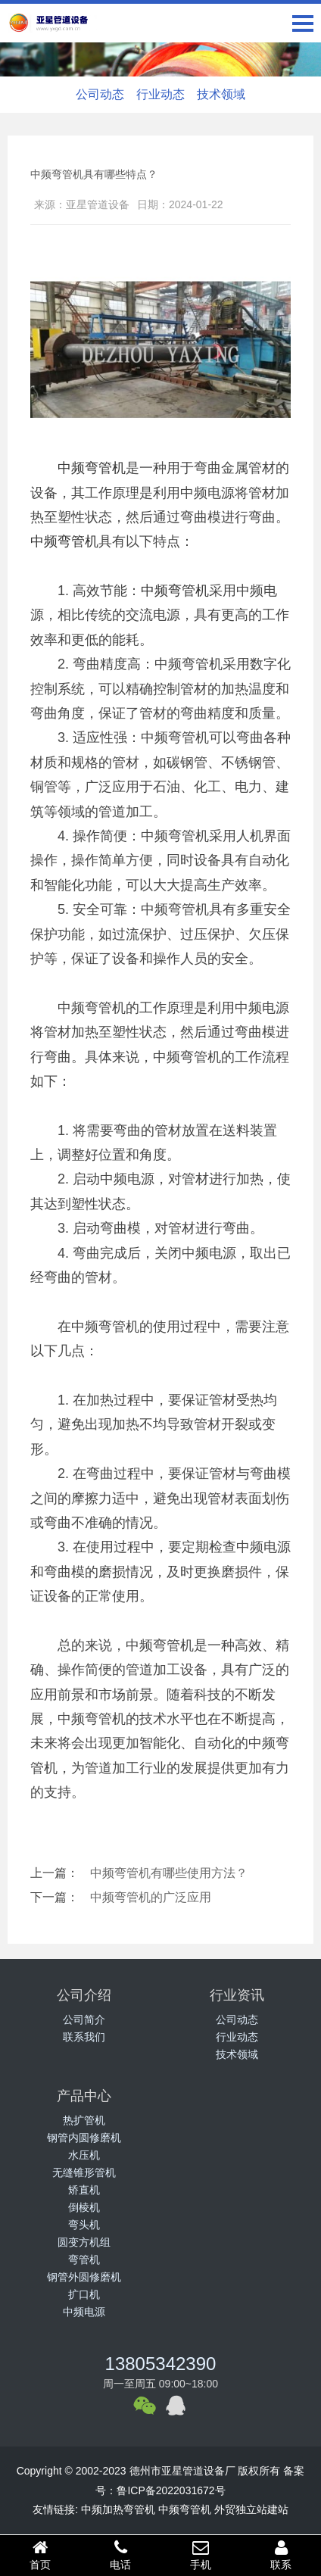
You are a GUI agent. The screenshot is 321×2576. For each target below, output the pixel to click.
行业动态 (160, 94)
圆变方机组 (84, 2242)
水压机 (84, 2155)
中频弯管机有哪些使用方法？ (169, 1873)
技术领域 (221, 94)
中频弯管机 (92, 468)
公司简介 (84, 2019)
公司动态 (100, 94)
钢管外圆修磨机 (84, 2277)
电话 (120, 2555)
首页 (40, 2555)
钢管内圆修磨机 (84, 2138)
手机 (200, 2555)
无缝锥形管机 (84, 2172)
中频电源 (84, 2312)
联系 (281, 2555)
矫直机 (84, 2190)
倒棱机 (84, 2207)
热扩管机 (84, 2120)
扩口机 (84, 2294)
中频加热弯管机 (118, 2509)
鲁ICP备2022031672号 (171, 2490)
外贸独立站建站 (251, 2509)
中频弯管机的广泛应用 (150, 1897)
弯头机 (84, 2225)
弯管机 (84, 2259)
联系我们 (84, 2037)
